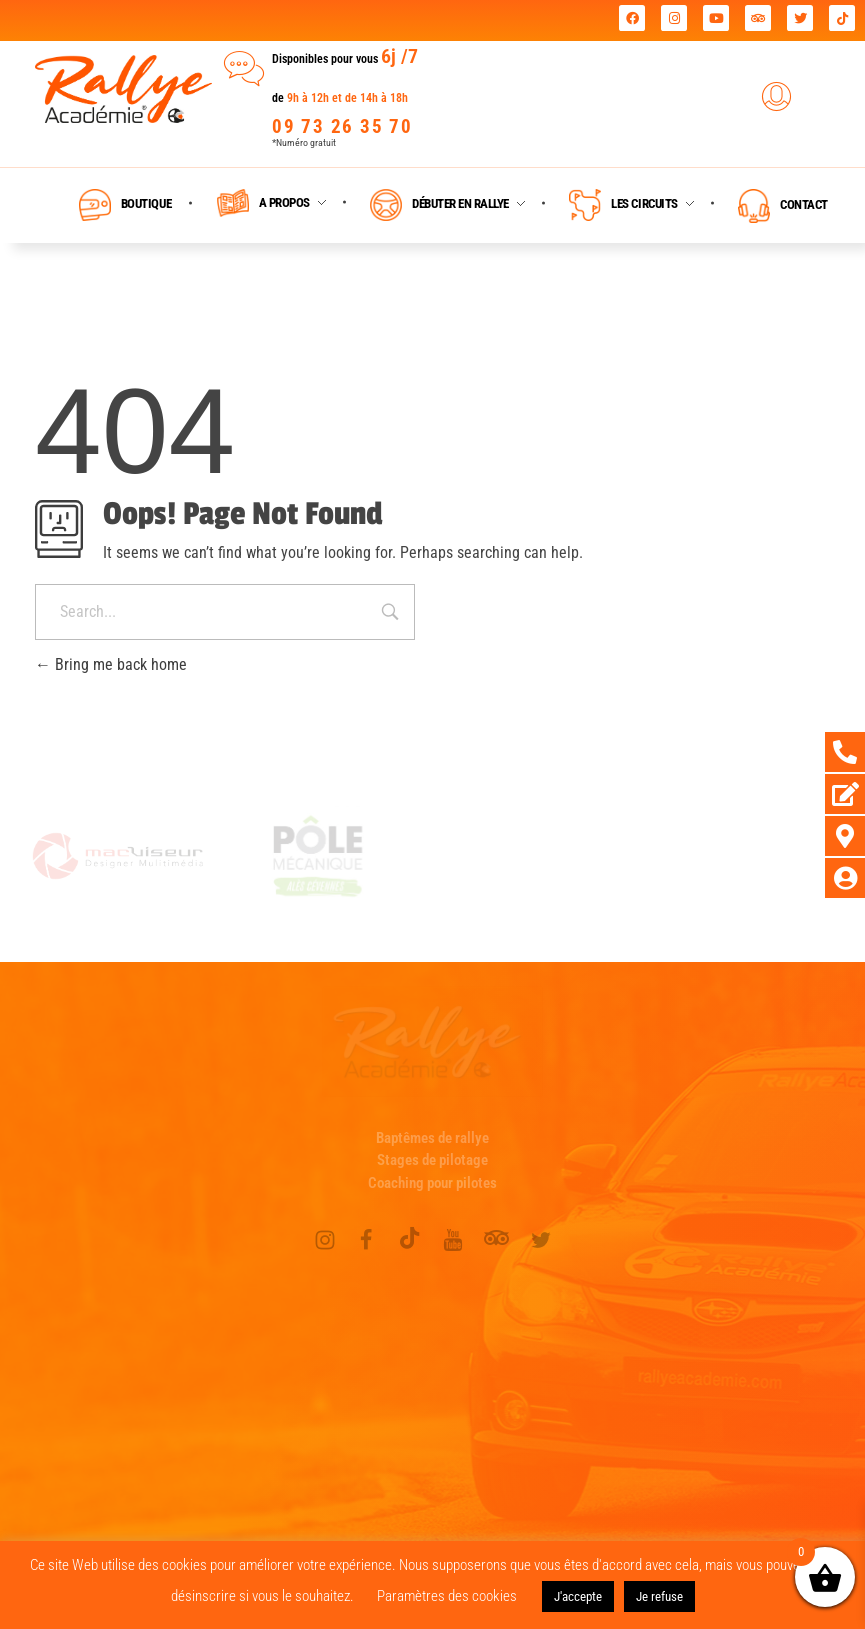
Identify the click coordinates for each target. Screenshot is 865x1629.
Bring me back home (111, 664)
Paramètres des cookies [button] (447, 1596)
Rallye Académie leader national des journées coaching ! (239, 20)
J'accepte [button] (578, 1596)
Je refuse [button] (659, 1596)
